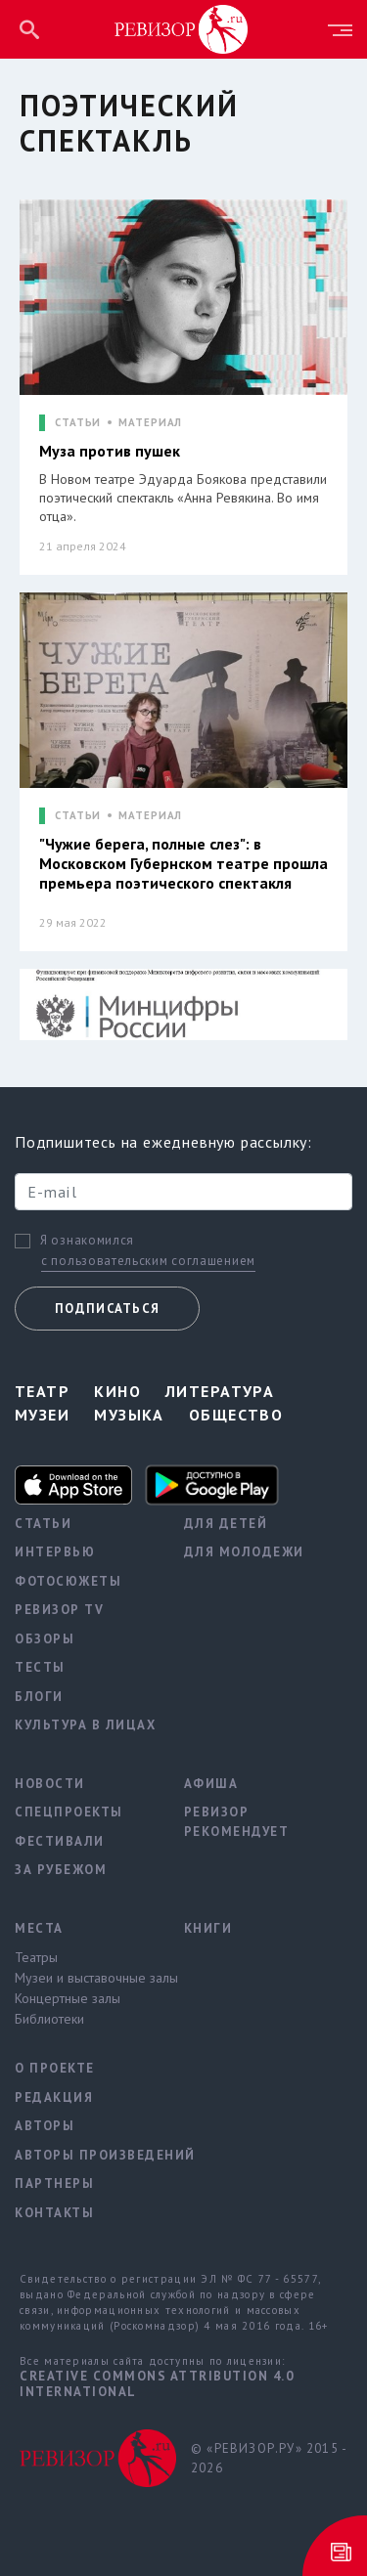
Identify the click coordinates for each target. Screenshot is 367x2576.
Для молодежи (244, 1552)
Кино (117, 1391)
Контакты (54, 2213)
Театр (42, 1391)
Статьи (43, 1523)
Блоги (39, 1696)
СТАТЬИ (78, 422)
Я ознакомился (87, 1240)
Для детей (226, 1523)
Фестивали (60, 1841)
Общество (236, 1414)
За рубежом (61, 1869)
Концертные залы (67, 1998)
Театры (36, 1957)
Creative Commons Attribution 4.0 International (157, 2384)
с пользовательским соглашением (148, 1260)
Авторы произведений (85, 2155)
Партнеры (54, 2183)
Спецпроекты (69, 1812)
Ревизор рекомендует (237, 1822)
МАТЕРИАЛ (150, 422)
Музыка (129, 1414)
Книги (208, 1928)
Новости (50, 1783)
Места (39, 1928)
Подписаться (107, 1308)
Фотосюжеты (68, 1581)
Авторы (44, 2126)
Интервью (55, 1552)
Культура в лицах (85, 1725)
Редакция (54, 2097)
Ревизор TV (59, 1609)
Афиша (211, 1783)
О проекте (55, 2068)
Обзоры (44, 1639)
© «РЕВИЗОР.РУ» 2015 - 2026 (268, 2458)
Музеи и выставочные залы (85, 1978)
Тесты (40, 1667)
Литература (219, 1391)
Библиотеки (49, 2019)
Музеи (42, 1414)
